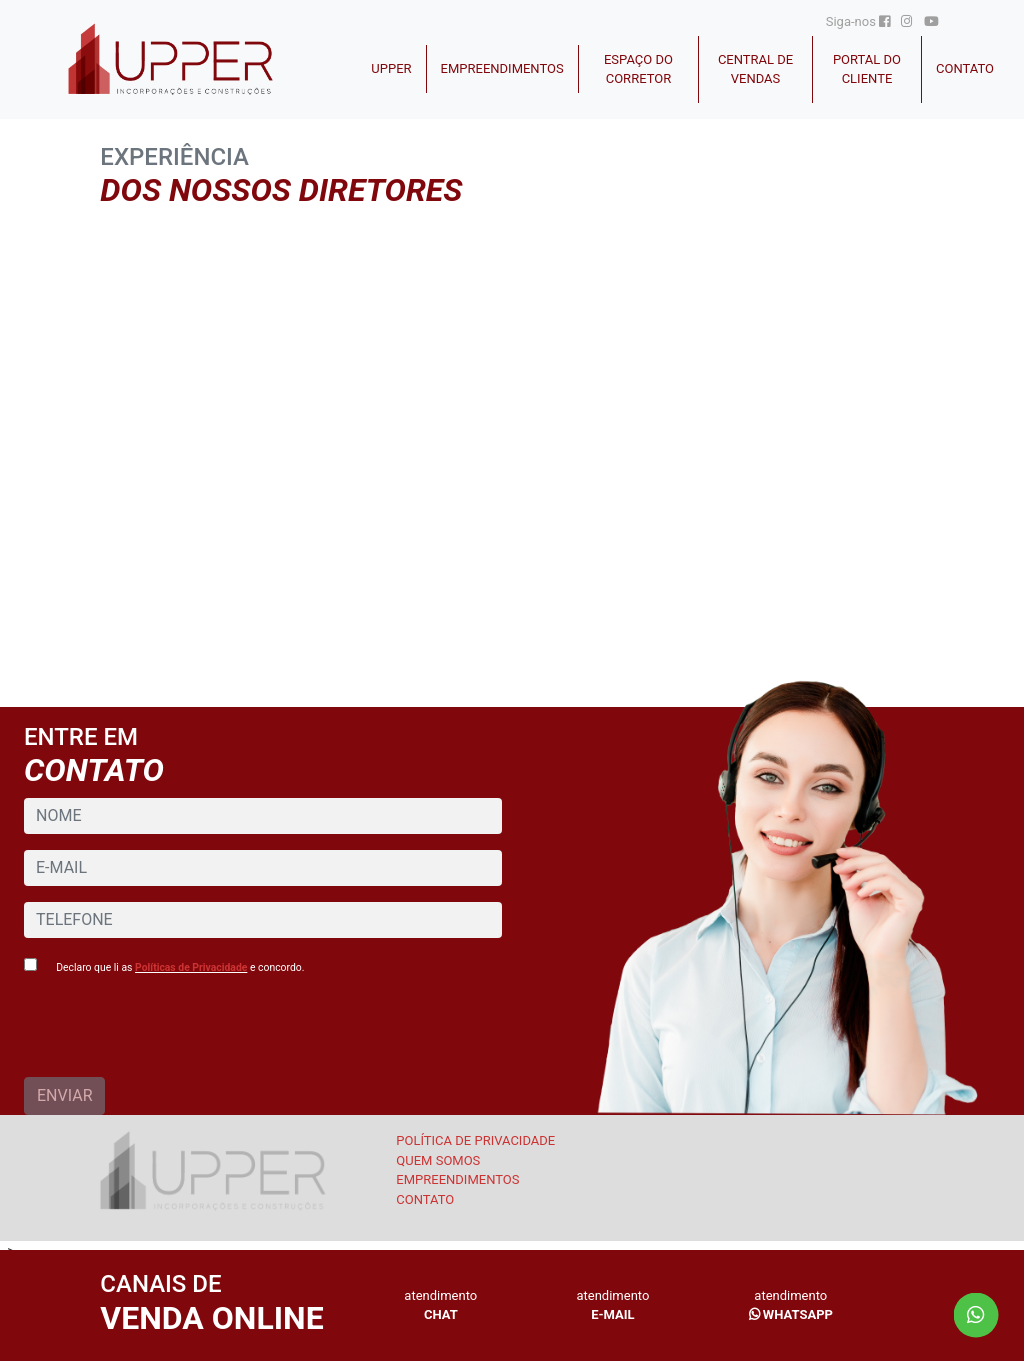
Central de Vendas (755, 69)
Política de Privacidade (475, 1140)
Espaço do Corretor (638, 69)
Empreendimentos (502, 68)
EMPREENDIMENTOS (457, 1179)
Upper (391, 68)
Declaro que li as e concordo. (180, 967)
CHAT (441, 1314)
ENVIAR (64, 1095)
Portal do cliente (867, 69)
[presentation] (176, 1038)
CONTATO (965, 68)
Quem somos (438, 1160)
